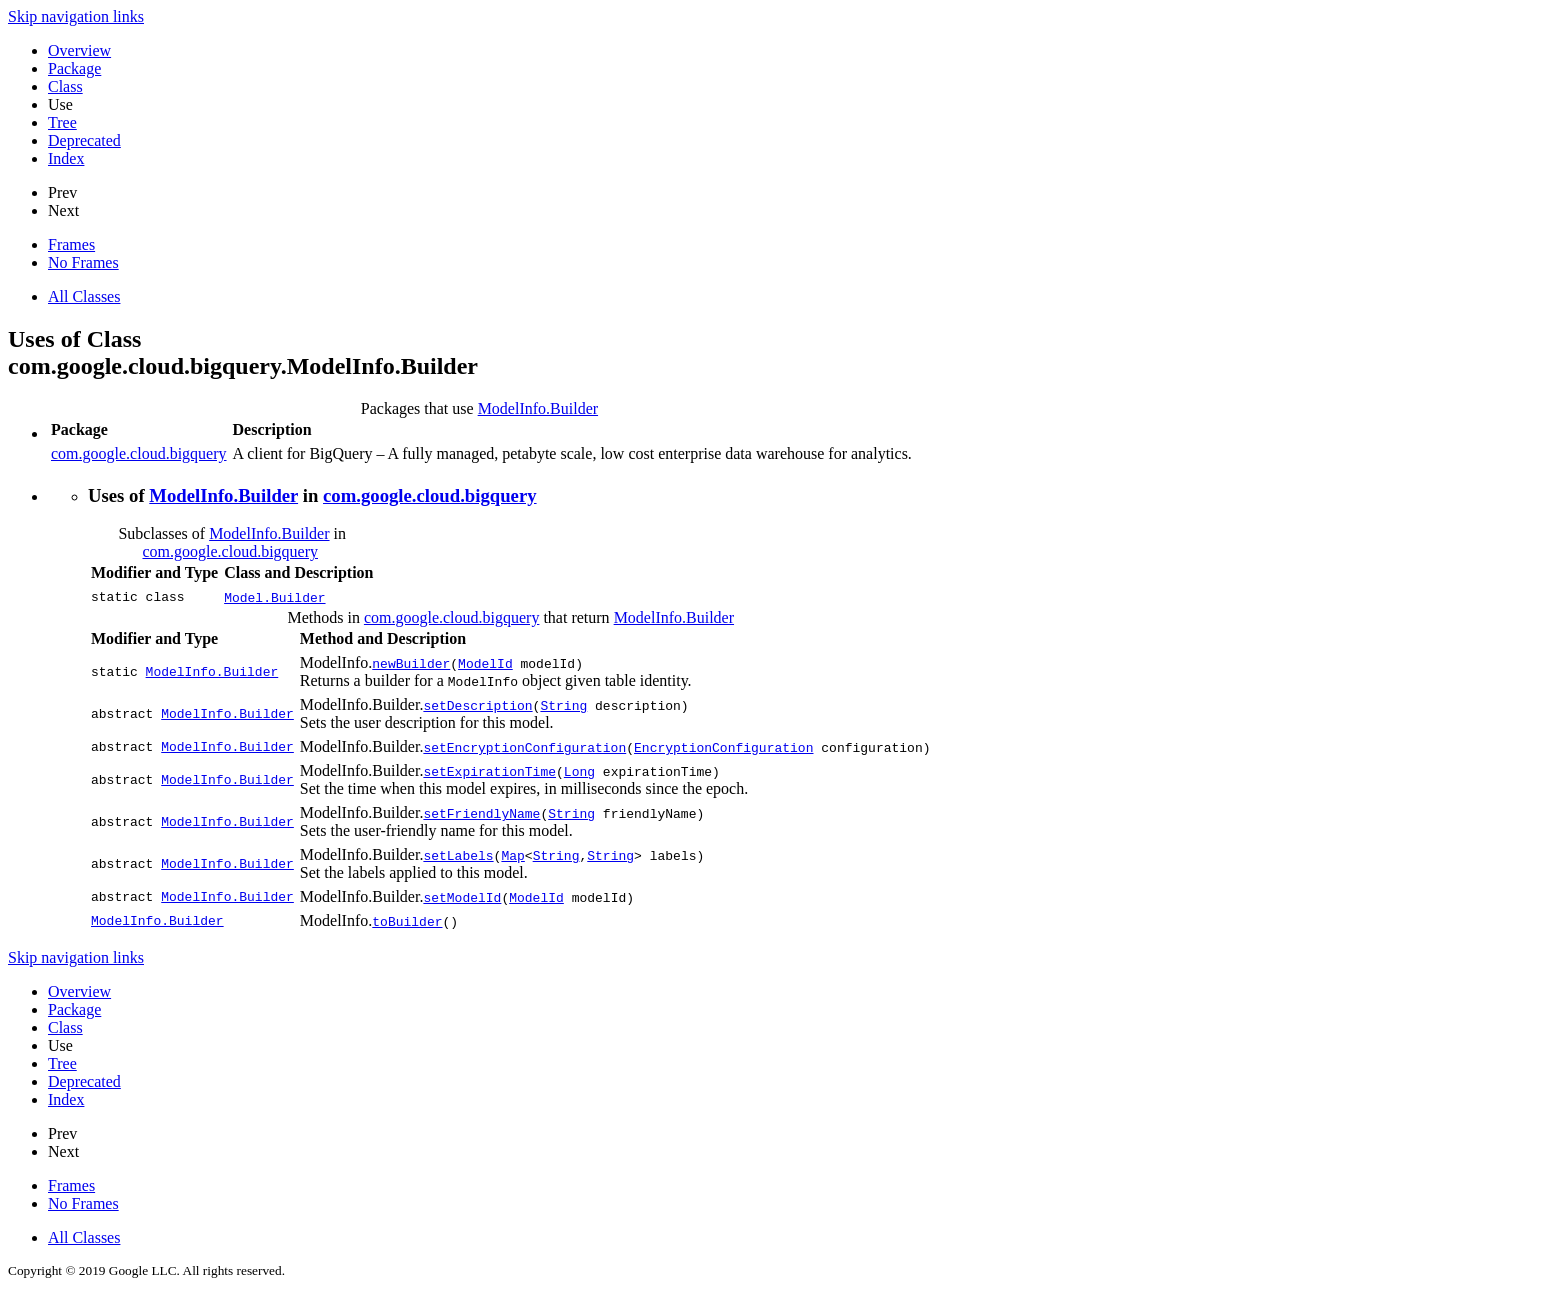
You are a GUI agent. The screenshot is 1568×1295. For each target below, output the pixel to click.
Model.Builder (274, 597)
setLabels (458, 855)
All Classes (84, 296)
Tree (62, 122)
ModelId (485, 663)
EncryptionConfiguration (723, 747)
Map (512, 855)
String (563, 705)
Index (66, 158)
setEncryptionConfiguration (524, 747)
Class (65, 86)
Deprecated (84, 140)
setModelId (462, 897)
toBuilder (407, 921)
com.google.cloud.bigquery (139, 453)
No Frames (83, 262)
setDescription (477, 705)
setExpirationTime (489, 771)
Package (74, 68)
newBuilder (411, 663)
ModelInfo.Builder (538, 408)
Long (579, 771)
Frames (71, 244)
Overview (79, 50)
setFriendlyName (481, 813)
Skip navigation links (76, 16)
